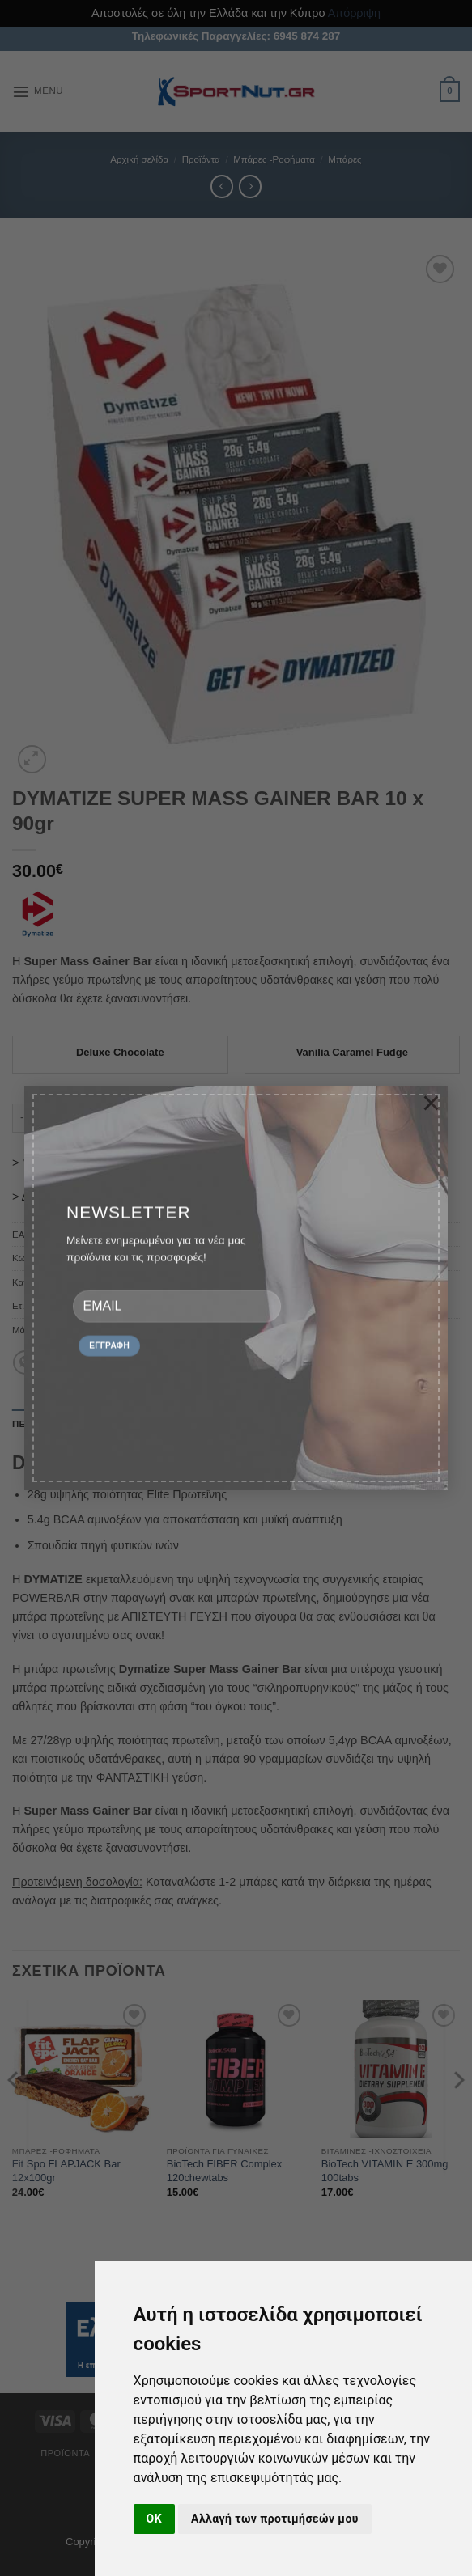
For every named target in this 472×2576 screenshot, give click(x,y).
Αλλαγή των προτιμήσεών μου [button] (275, 2518)
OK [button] (154, 2518)
